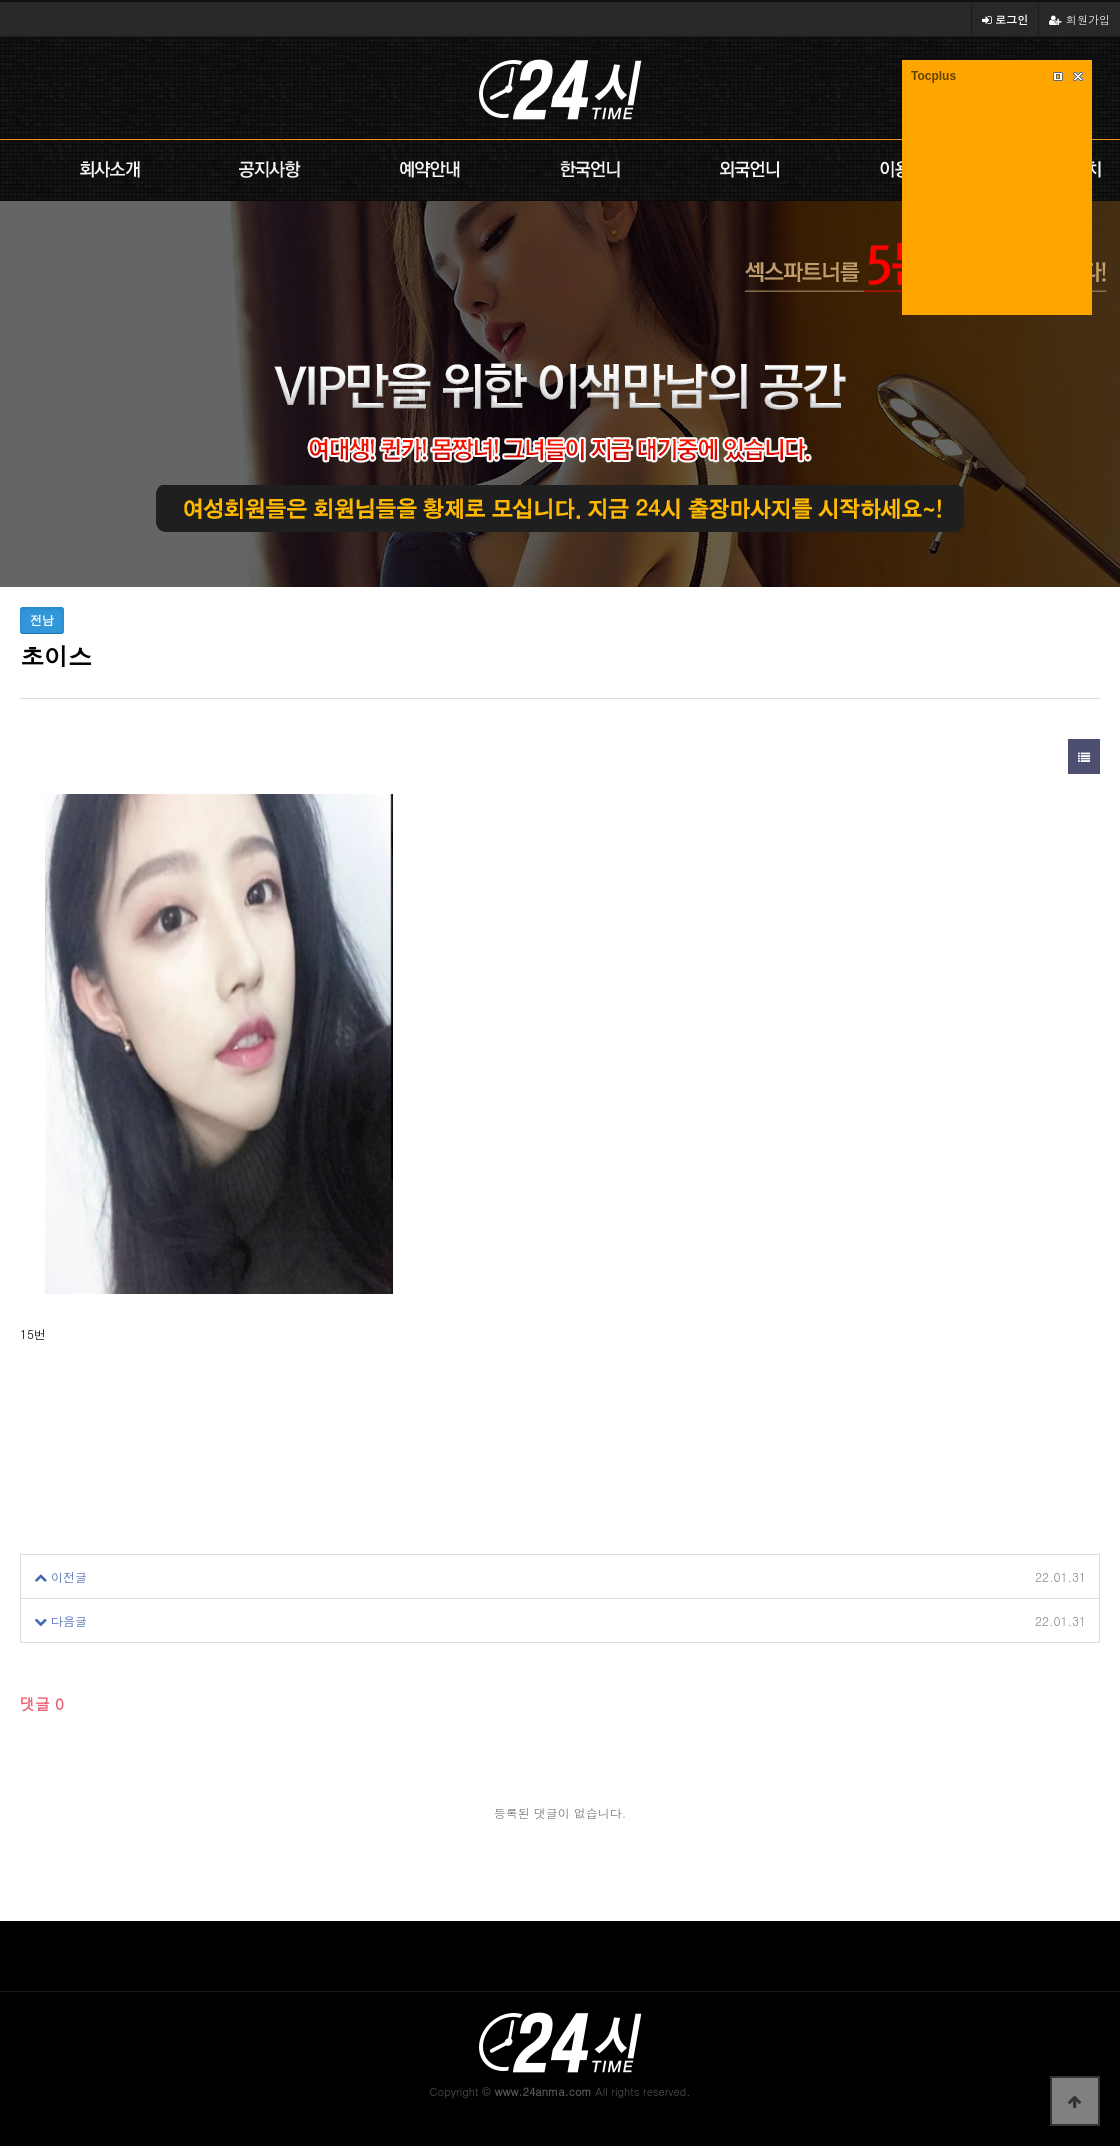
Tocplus (933, 76)
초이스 (125, 1576)
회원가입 (1079, 19)
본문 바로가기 (0, 0)
